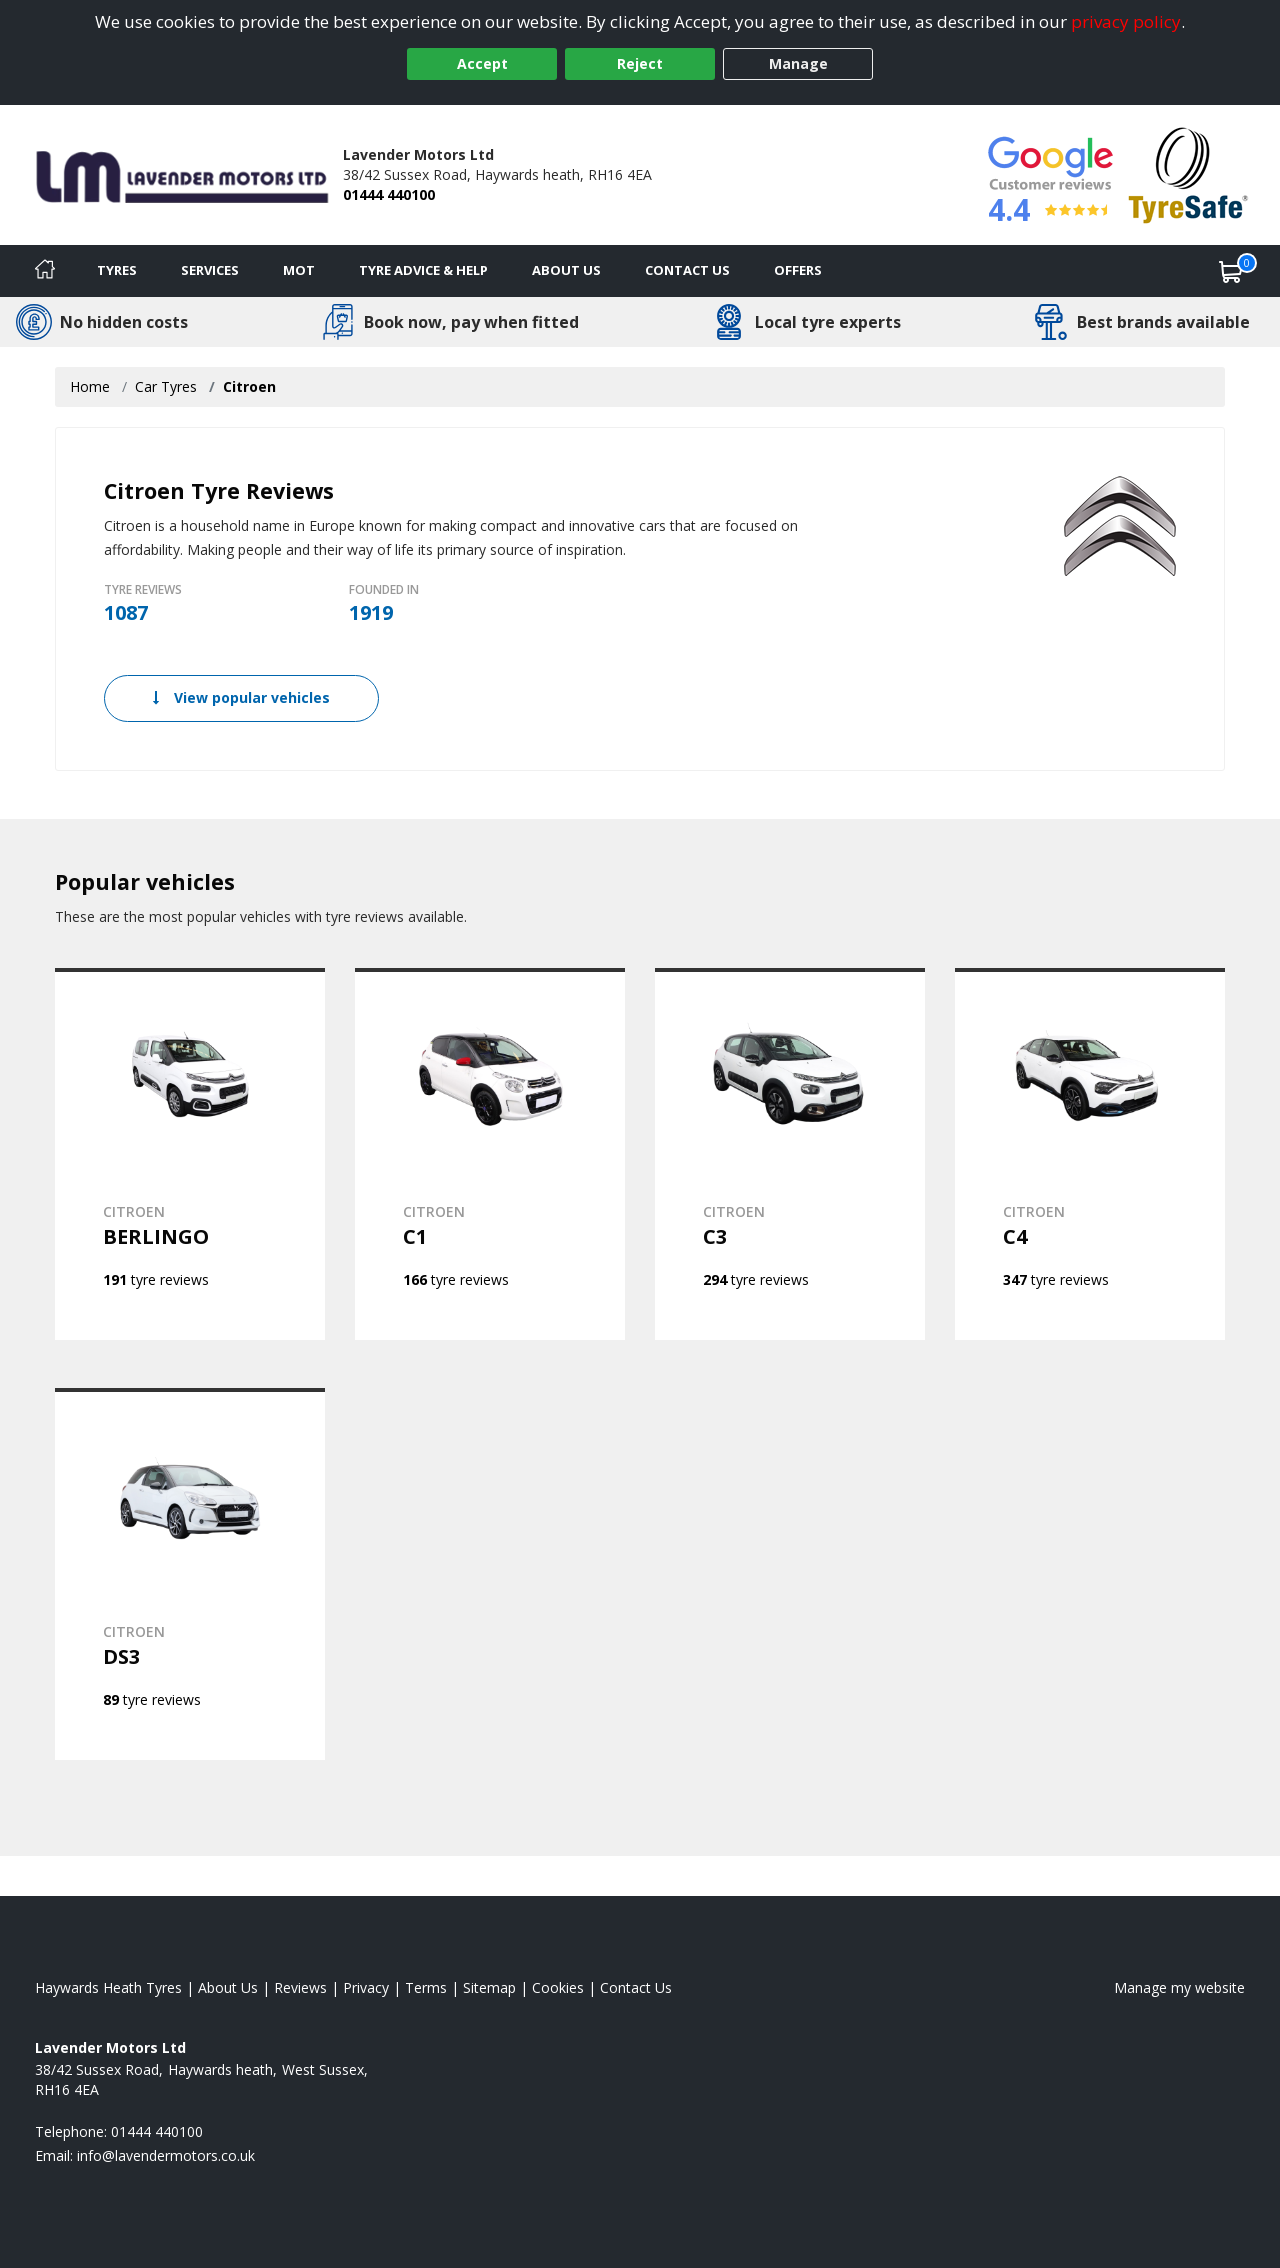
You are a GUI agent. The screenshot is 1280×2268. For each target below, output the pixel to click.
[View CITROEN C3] (790, 1154)
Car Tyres (166, 386)
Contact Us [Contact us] (687, 270)
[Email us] (166, 2155)
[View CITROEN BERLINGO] (190, 1154)
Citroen (249, 386)
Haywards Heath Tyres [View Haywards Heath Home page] (108, 1987)
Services (210, 270)
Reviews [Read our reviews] (300, 1987)
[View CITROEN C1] (490, 1154)
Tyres (117, 270)
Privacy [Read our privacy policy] (366, 1987)
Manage (798, 63)
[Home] (45, 271)
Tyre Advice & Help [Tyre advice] (423, 270)
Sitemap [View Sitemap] (489, 1987)
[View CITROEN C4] (1090, 1154)
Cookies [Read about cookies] (558, 1987)
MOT (299, 270)
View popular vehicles (241, 697)
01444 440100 (389, 194)
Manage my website (1179, 1987)
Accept (482, 63)
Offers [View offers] (798, 270)
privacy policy (1126, 21)
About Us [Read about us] (228, 1987)
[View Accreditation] (1188, 173)
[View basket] (1231, 271)
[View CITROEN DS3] (190, 1574)
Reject (640, 63)
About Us (566, 270)
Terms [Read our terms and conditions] (426, 1987)
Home (90, 386)
